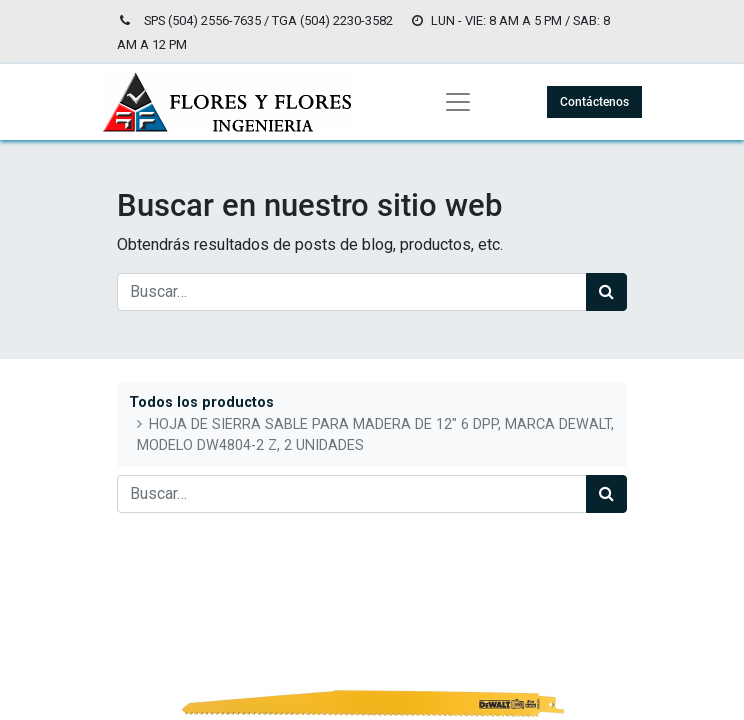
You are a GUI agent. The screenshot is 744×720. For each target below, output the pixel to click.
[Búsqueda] (606, 292)
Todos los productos (201, 402)
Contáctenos (594, 102)
